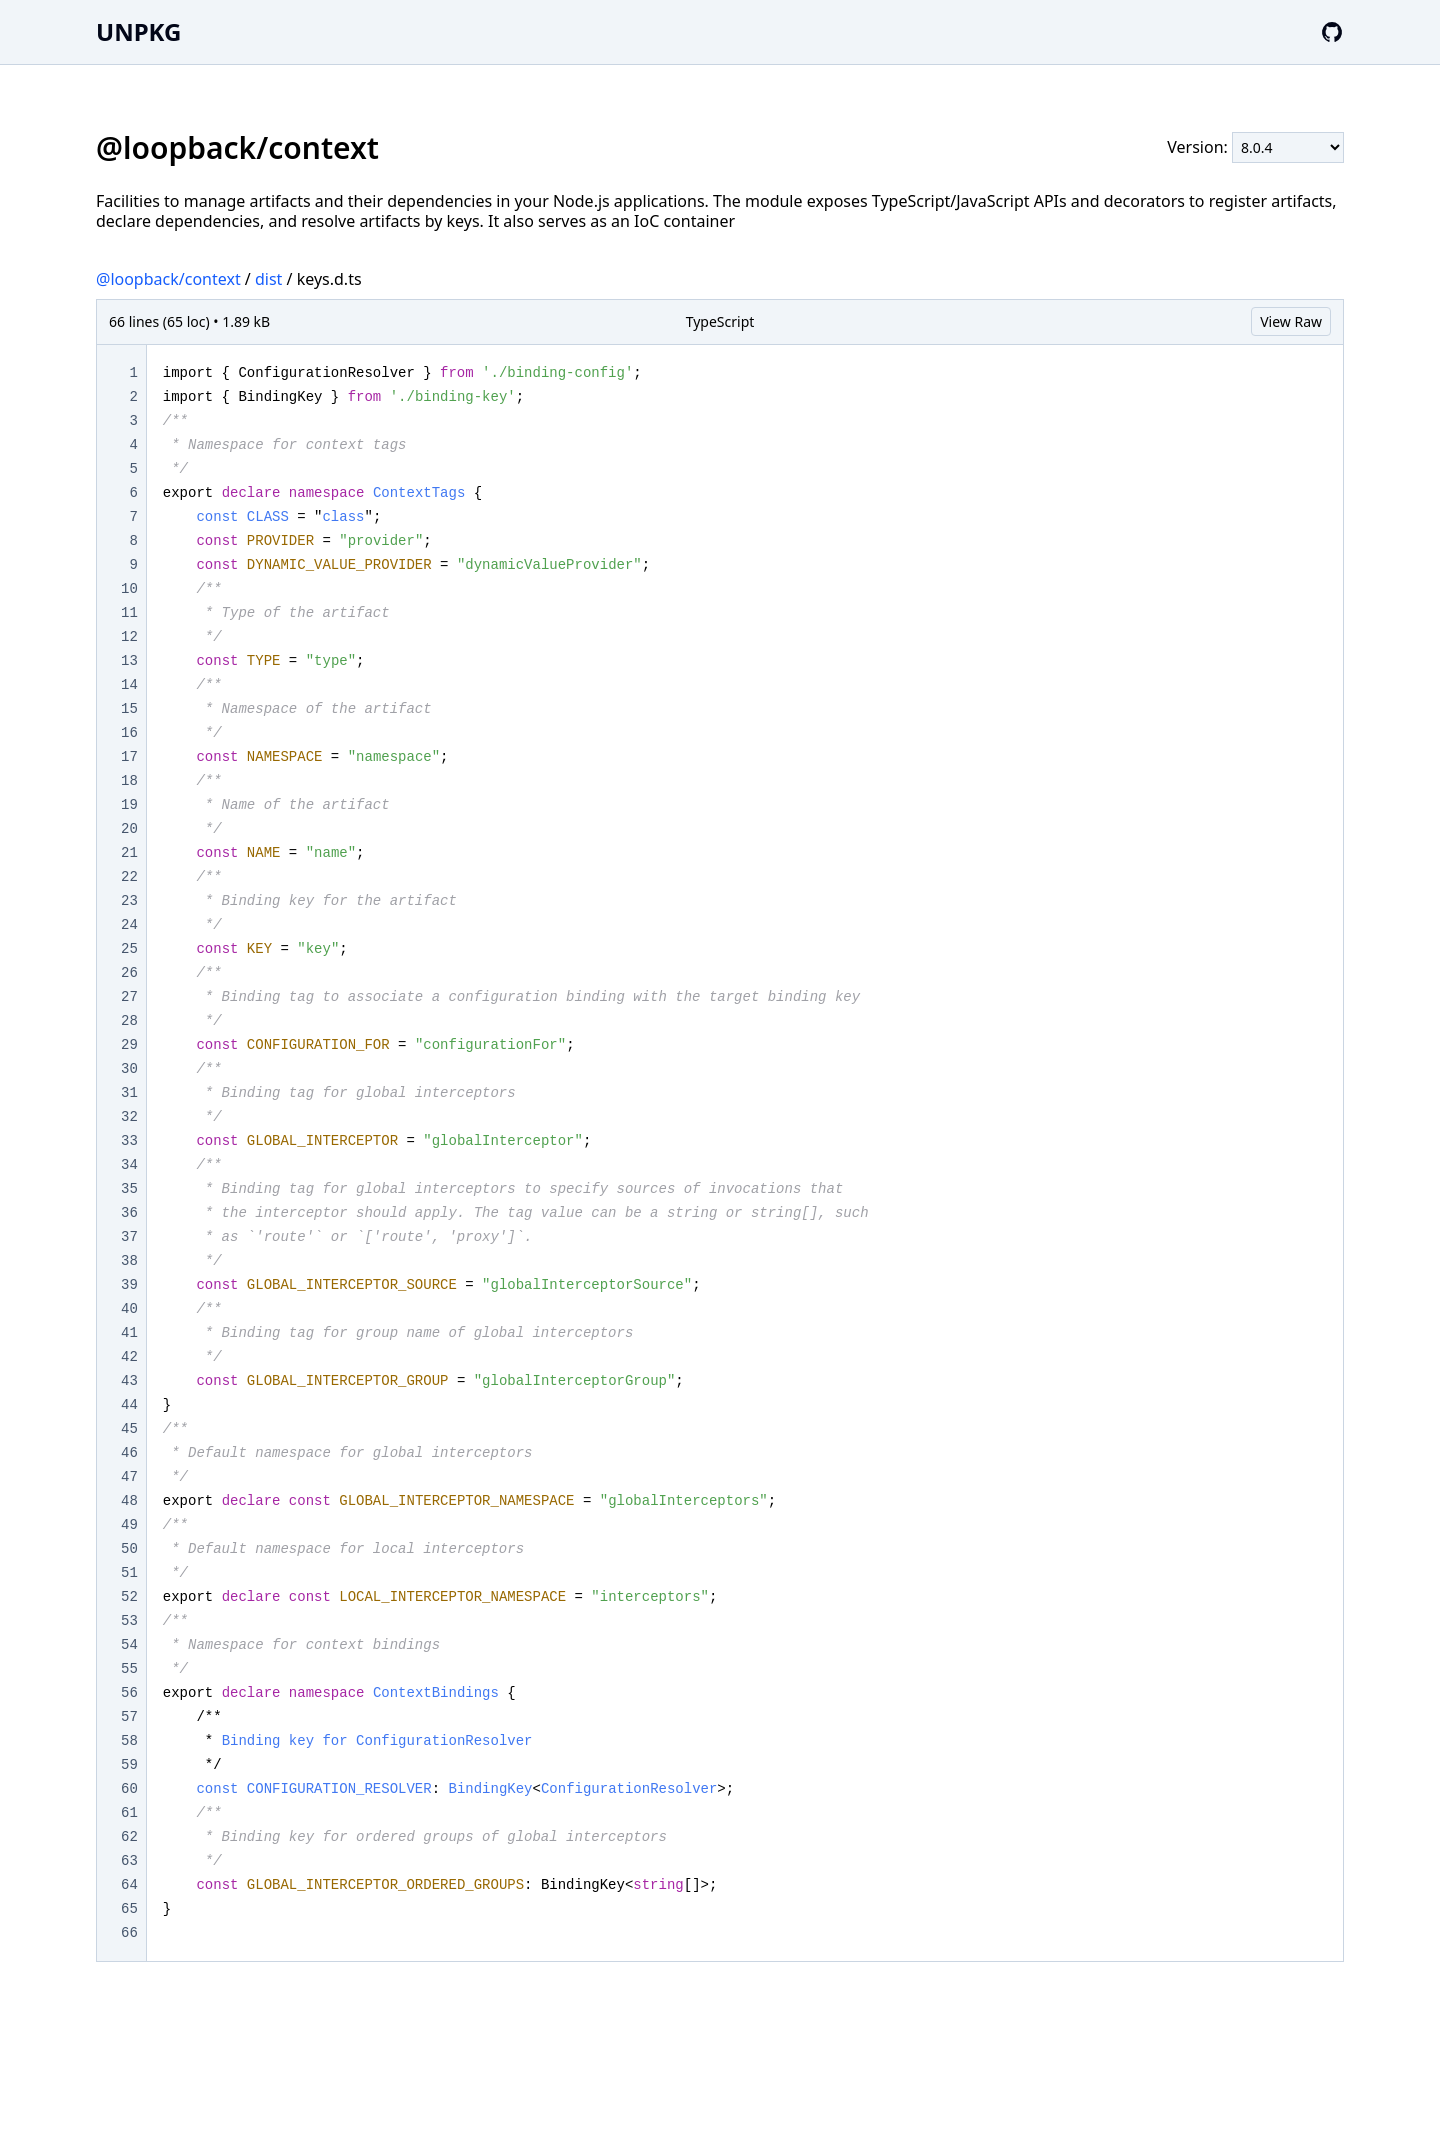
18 (129, 781)
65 (129, 1909)
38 (129, 1261)
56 (129, 1693)
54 (129, 1645)
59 (129, 1765)
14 (129, 685)
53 (129, 1621)
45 (129, 1429)
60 (129, 1789)
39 (129, 1285)
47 (129, 1477)
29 (129, 1045)
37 (129, 1237)
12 (129, 637)
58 (129, 1741)
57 (129, 1717)
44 (129, 1405)
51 (129, 1573)
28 (129, 1021)
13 (129, 661)
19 (129, 805)
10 (129, 589)
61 (129, 1813)
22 (129, 877)
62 (129, 1837)
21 (129, 853)
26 (129, 973)
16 (129, 733)
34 (129, 1165)
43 (129, 1381)
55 (129, 1669)
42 (129, 1357)
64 (129, 1885)
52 (129, 1597)
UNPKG (138, 31)
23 (129, 901)
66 (129, 1933)
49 (129, 1525)
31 (129, 1093)
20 (129, 829)
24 (129, 925)
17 (129, 757)
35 (129, 1189)
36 (129, 1213)
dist (268, 279)
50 (129, 1549)
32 (129, 1117)
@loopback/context (168, 279)
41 (129, 1333)
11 (129, 613)
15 (129, 709)
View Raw (1291, 321)
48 (129, 1501)
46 (129, 1453)
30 (129, 1069)
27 (129, 997)
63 (129, 1861)
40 (129, 1309)
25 (129, 949)
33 (129, 1141)
